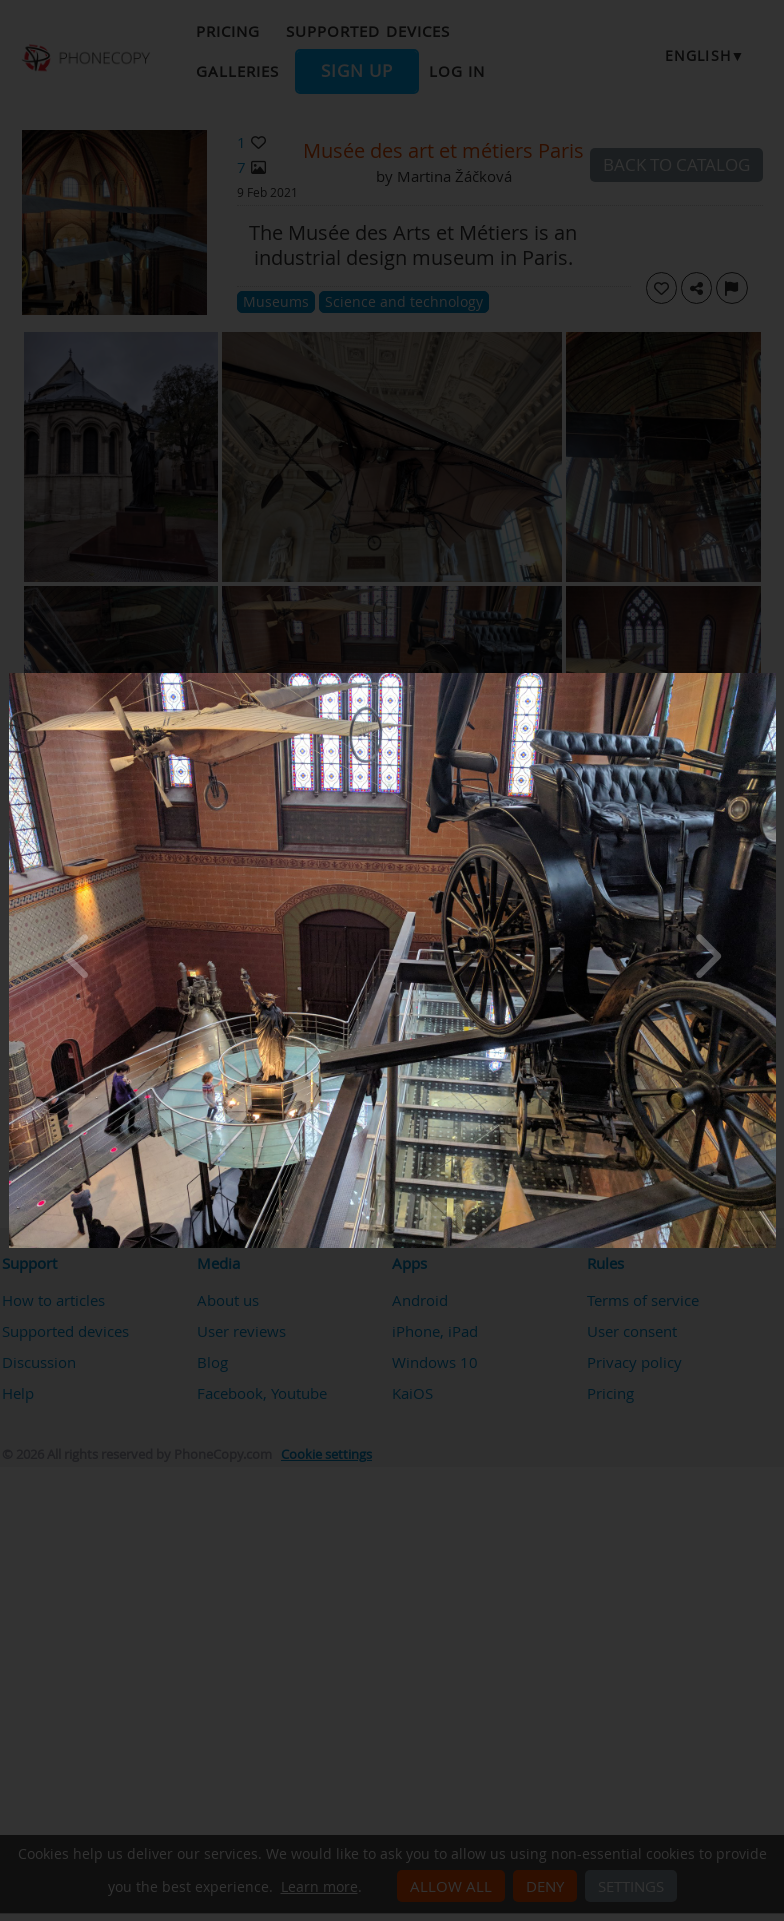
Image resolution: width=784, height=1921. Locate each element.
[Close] (771, 678)
